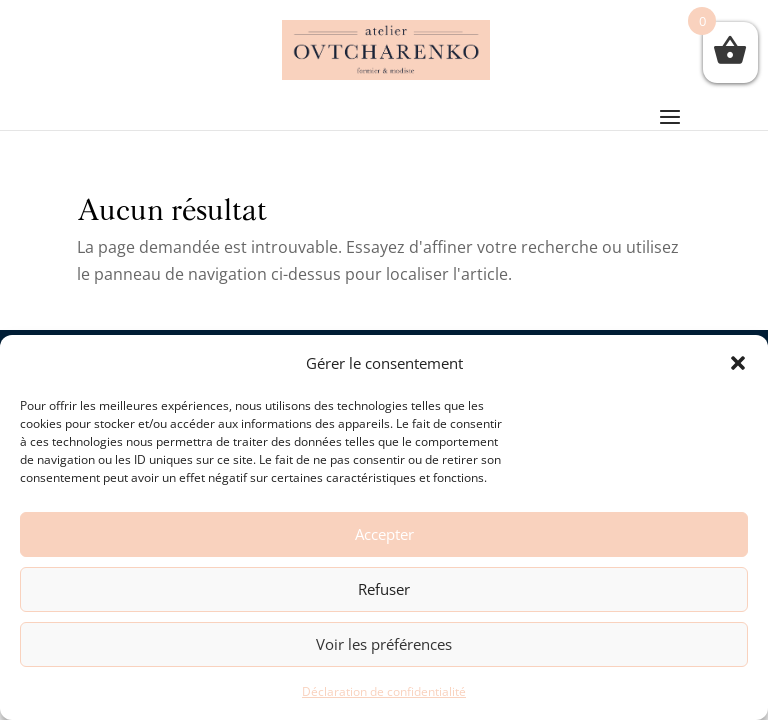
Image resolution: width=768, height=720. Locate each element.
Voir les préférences (384, 644)
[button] (738, 363)
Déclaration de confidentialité (384, 691)
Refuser (384, 589)
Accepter (384, 534)
